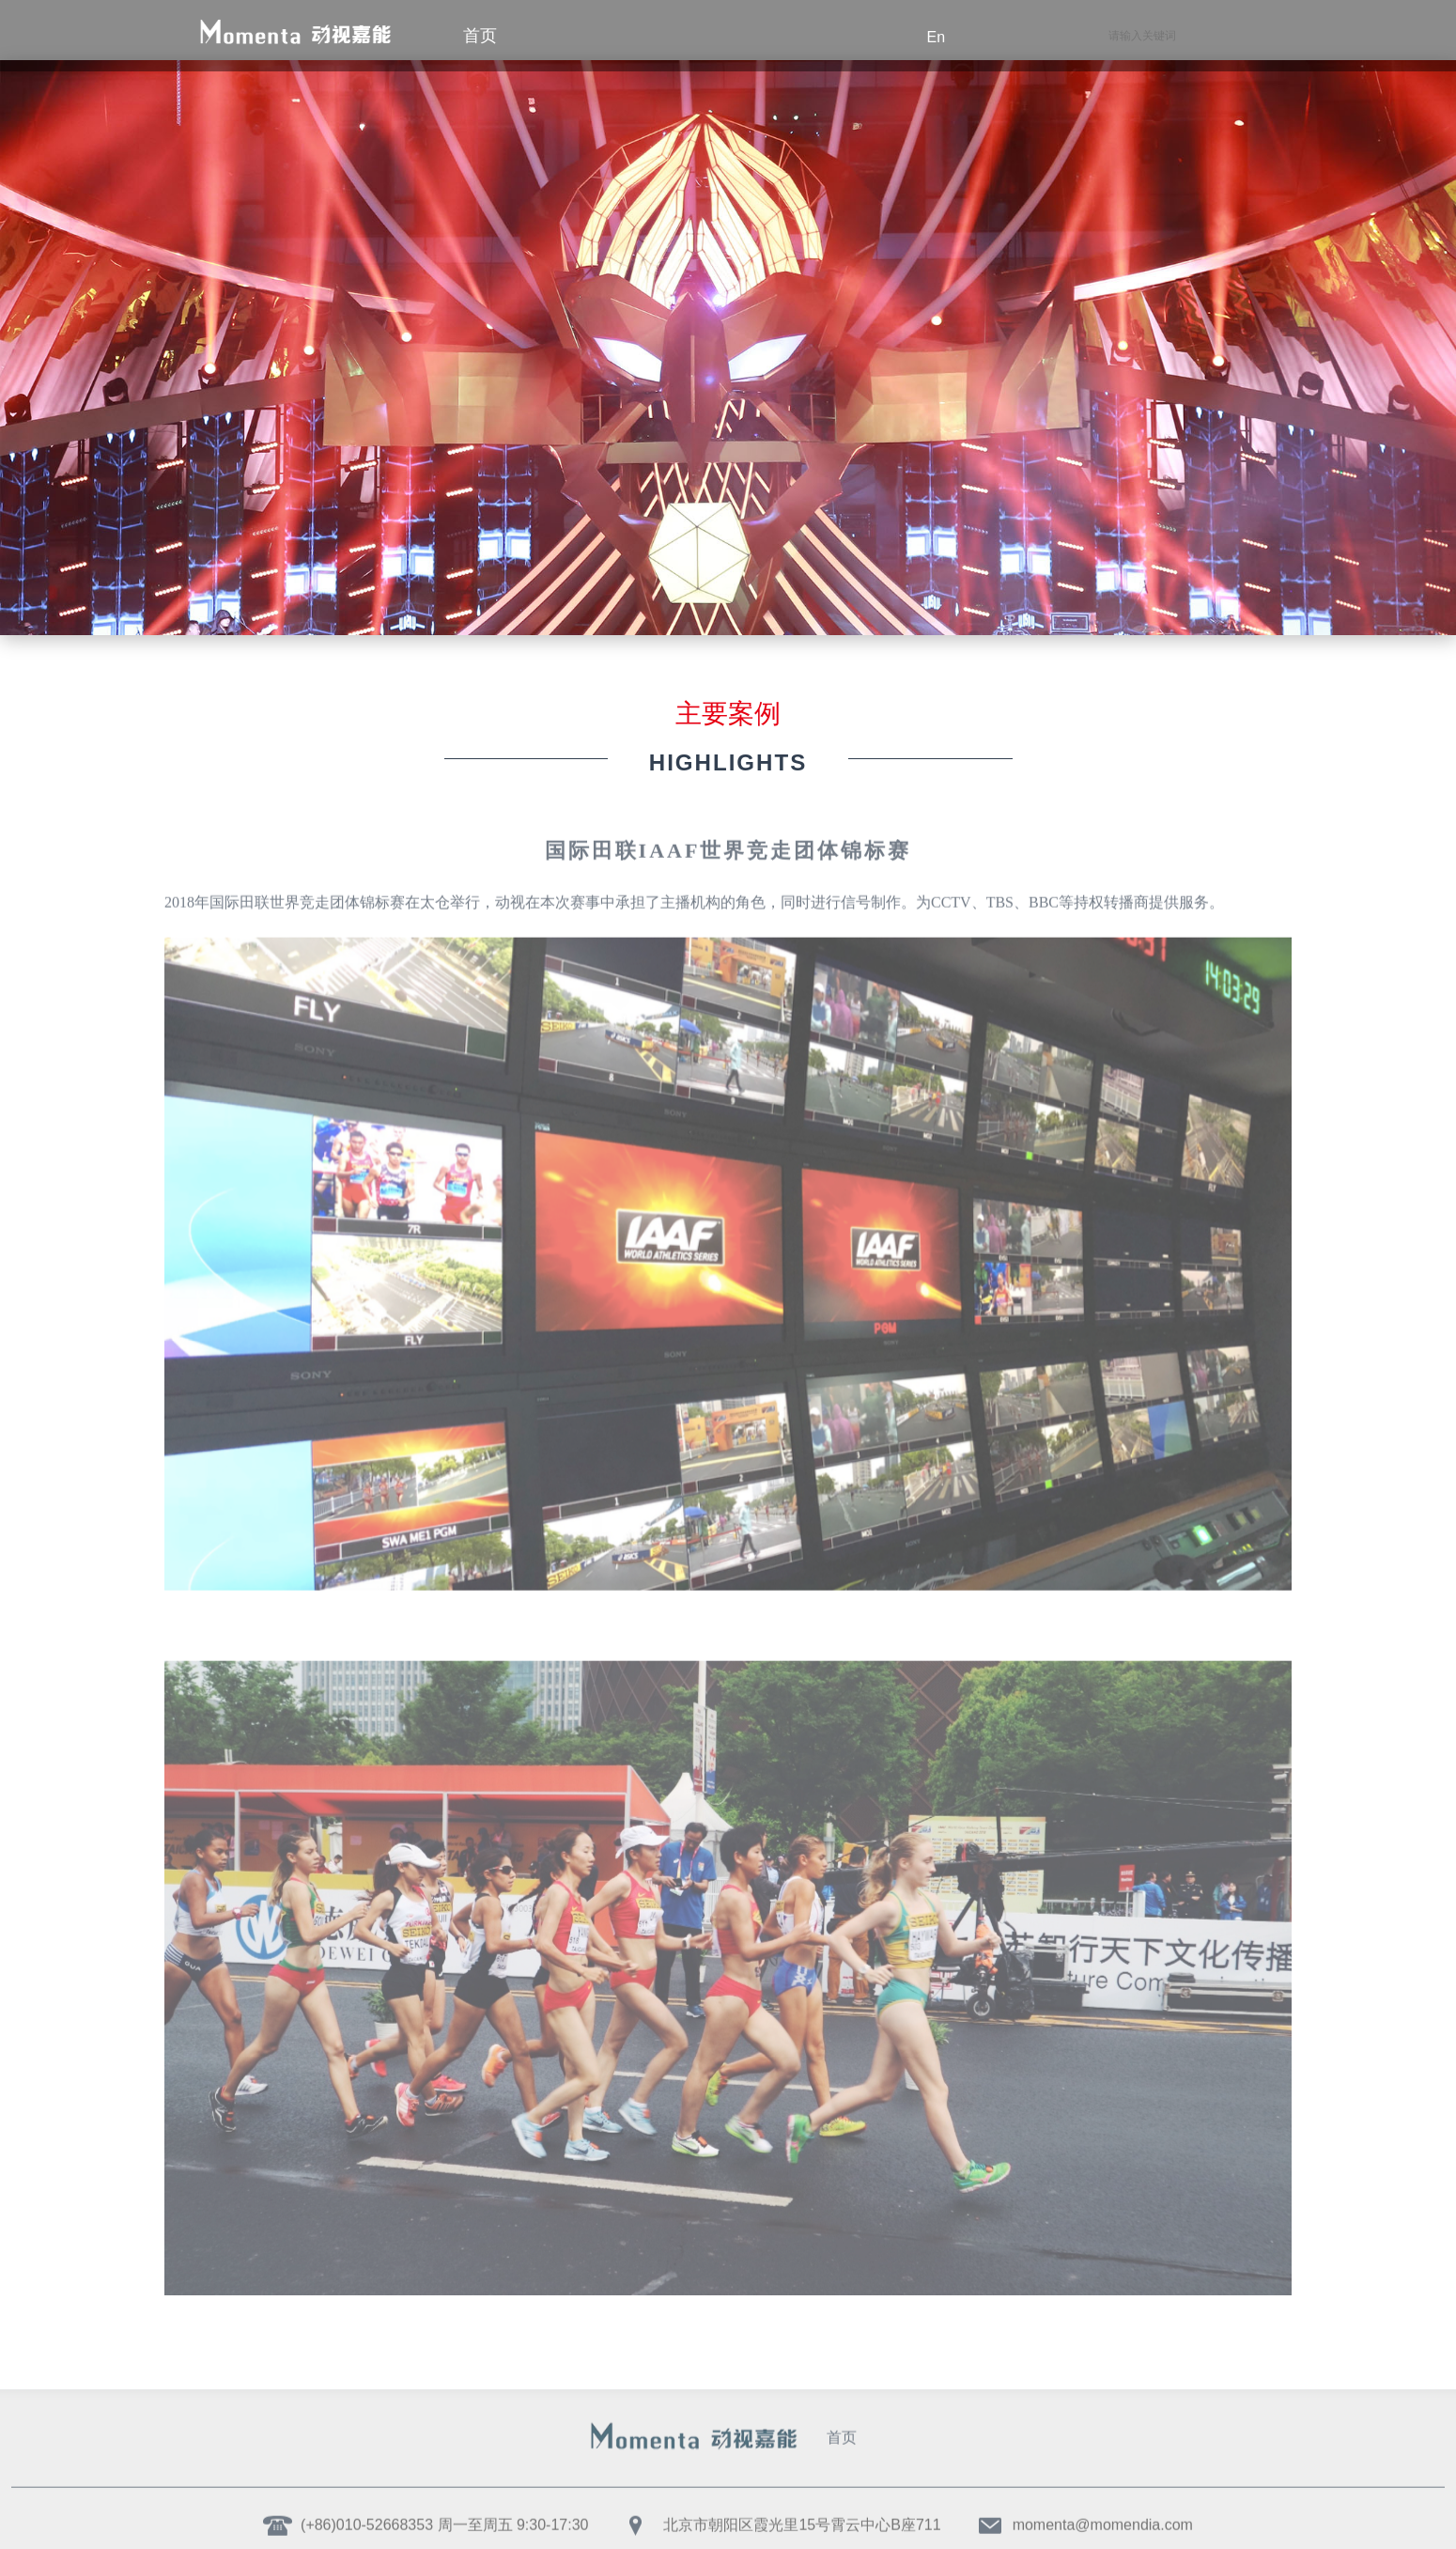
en (936, 37)
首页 (842, 2427)
